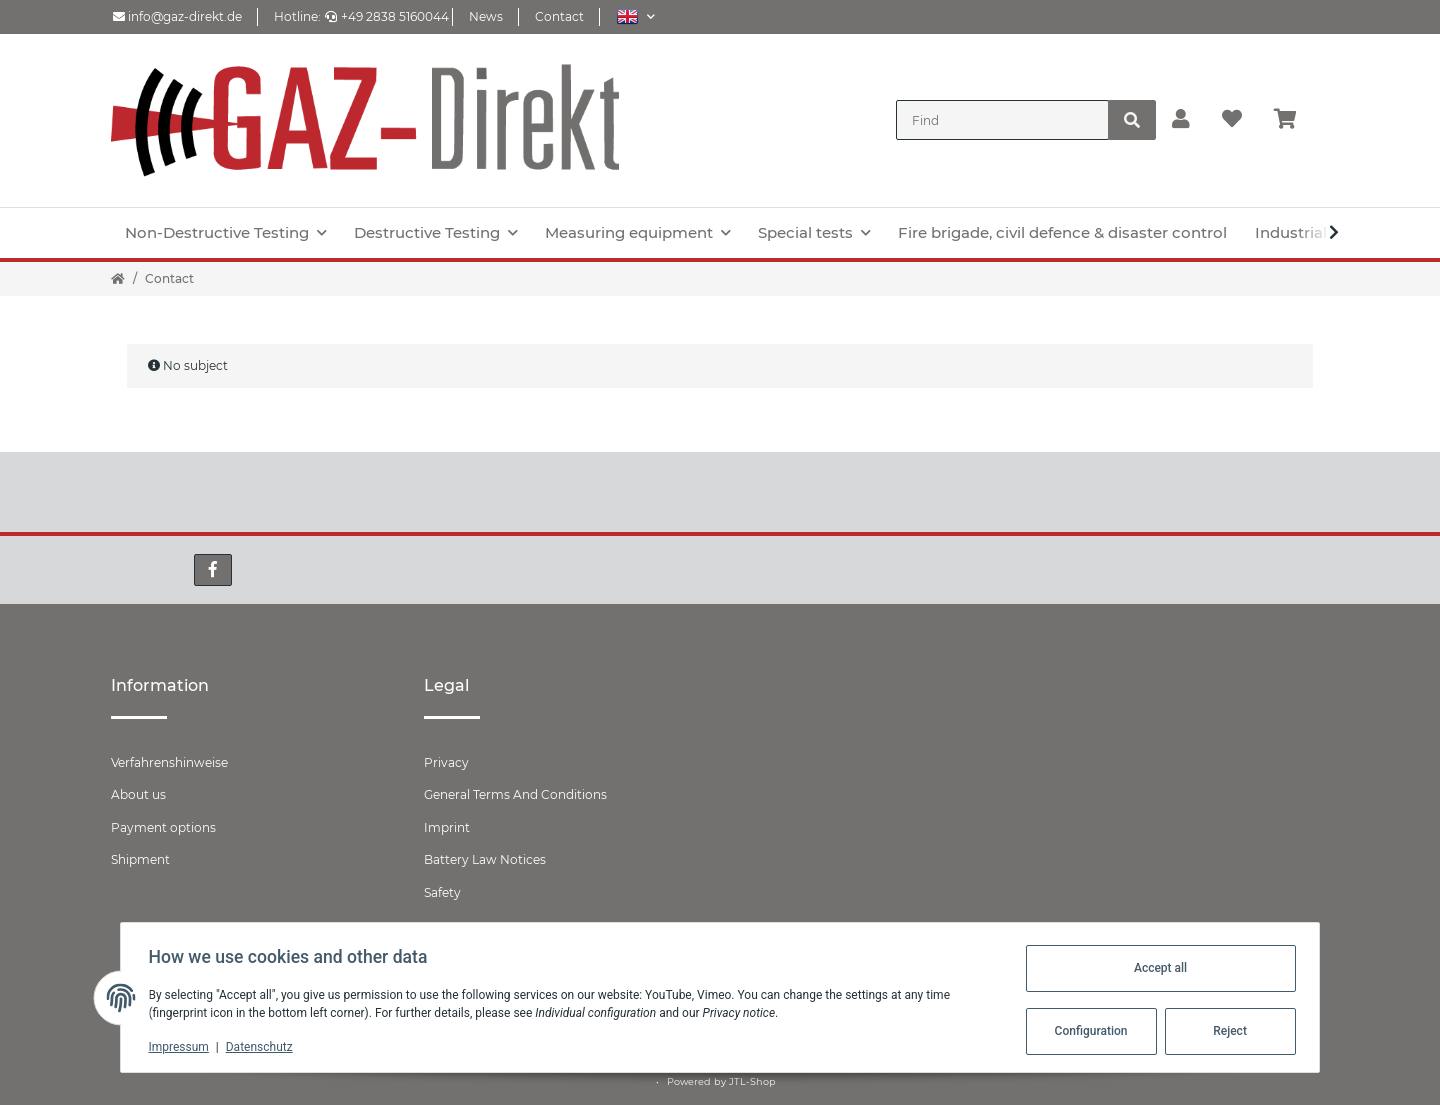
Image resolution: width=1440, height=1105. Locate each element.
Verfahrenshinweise (169, 762)
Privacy (446, 762)
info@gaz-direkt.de (177, 16)
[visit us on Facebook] (213, 570)
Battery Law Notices (485, 859)
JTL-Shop (752, 1081)
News (486, 16)
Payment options (163, 827)
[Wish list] (1232, 120)
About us (138, 794)
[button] (635, 16)
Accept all (1155, 968)
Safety (442, 892)
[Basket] (1293, 120)
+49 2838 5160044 (387, 16)
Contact (559, 16)
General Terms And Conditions (515, 794)
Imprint (447, 827)
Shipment (140, 859)
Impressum (183, 1047)
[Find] (1002, 120)
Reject (1226, 1031)
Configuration (1086, 1031)
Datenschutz (263, 1047)
